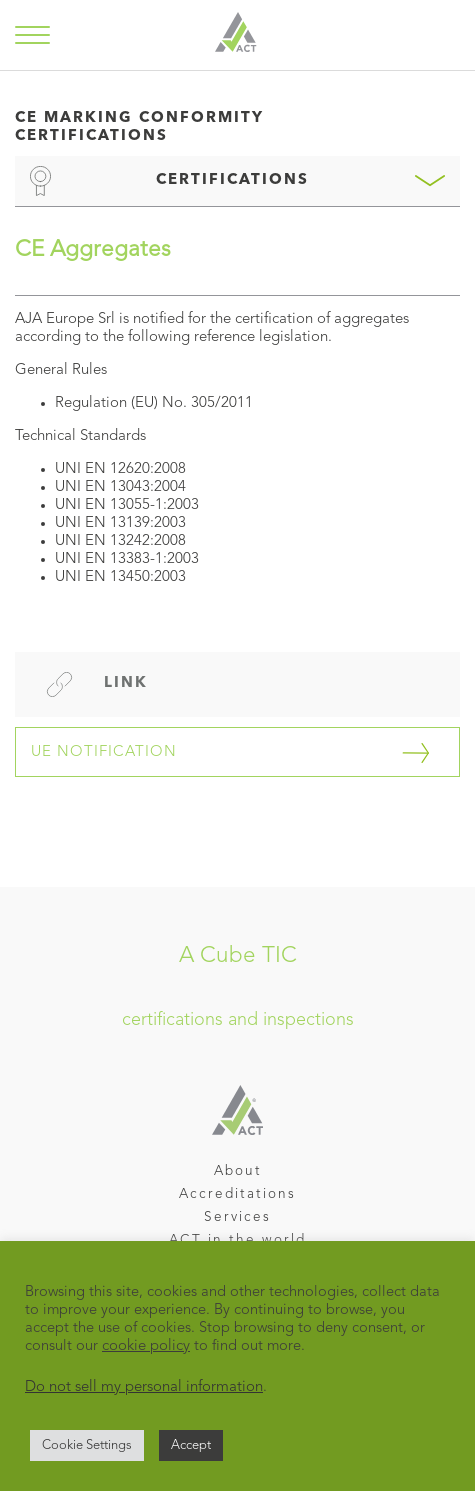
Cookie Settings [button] (87, 1445)
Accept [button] (191, 1445)
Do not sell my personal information (144, 1387)
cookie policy (146, 1346)
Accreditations (237, 1194)
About (238, 1171)
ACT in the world (237, 1240)
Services (237, 1217)
